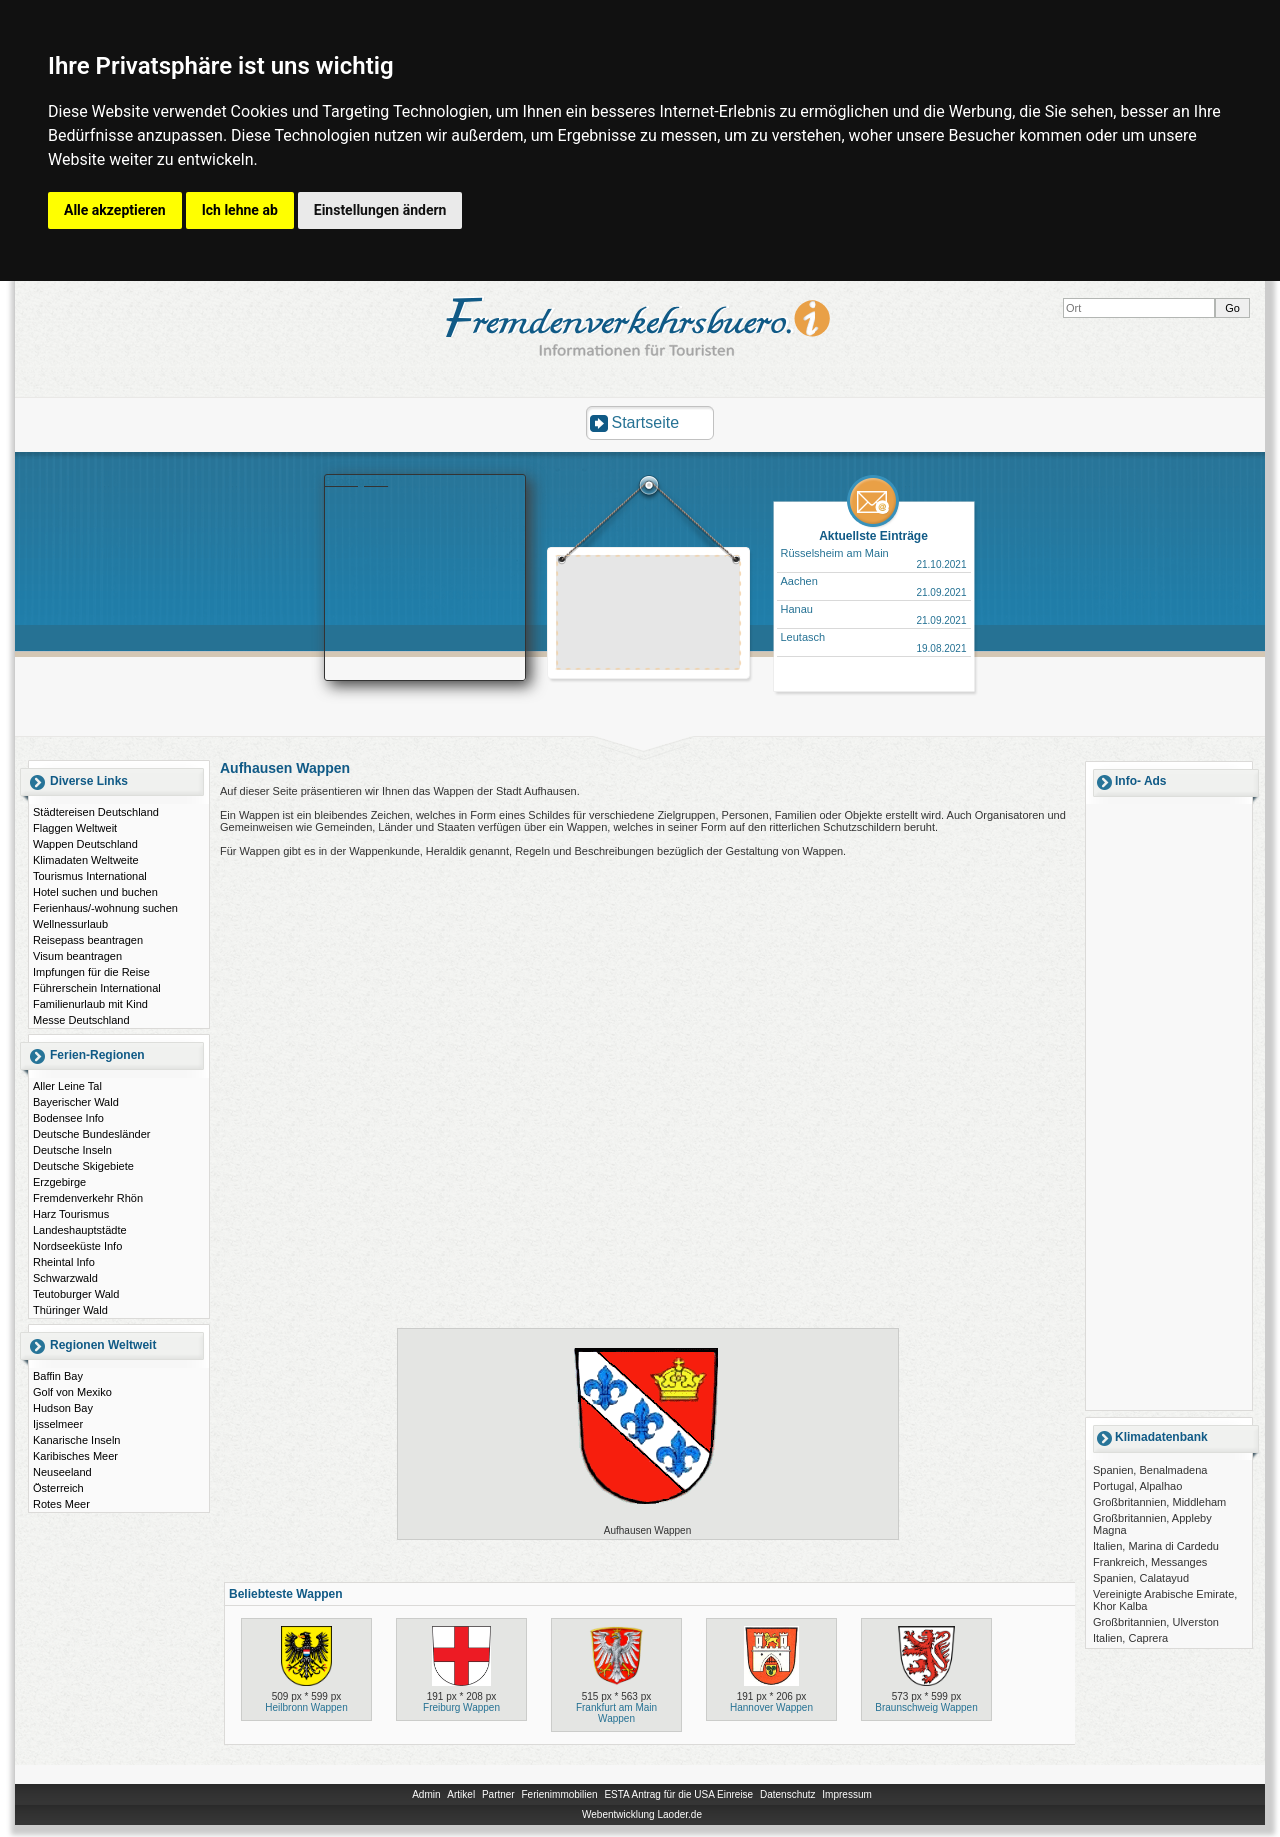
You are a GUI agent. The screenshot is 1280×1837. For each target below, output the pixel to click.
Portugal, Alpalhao (1137, 1486)
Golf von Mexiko (72, 1392)
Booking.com (357, 481)
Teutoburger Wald (76, 1294)
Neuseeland (62, 1472)
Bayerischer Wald (76, 1102)
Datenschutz (788, 1794)
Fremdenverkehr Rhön (88, 1198)
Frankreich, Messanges (1150, 1562)
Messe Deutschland (81, 1020)
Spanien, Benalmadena (1150, 1470)
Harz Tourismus (71, 1214)
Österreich (58, 1488)
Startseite (646, 422)
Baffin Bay (58, 1376)
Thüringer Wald (70, 1310)
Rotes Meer (61, 1504)
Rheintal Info (64, 1262)
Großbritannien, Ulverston (1156, 1622)
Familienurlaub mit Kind (90, 1004)
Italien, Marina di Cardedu (1156, 1546)
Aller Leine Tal (67, 1086)
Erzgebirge (59, 1182)
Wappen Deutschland (85, 844)
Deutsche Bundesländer (91, 1134)
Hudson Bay (63, 1408)
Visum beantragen (77, 956)
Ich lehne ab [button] (240, 210)
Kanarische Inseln (76, 1440)
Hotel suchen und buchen (95, 892)
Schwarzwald (65, 1278)
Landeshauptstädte (80, 1230)
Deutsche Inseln (72, 1150)
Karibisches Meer (75, 1456)
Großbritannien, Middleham (1159, 1502)
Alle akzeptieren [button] (115, 210)
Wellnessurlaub (70, 924)
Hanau (797, 609)
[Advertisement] (649, 615)
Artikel (461, 1794)
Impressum (846, 1794)
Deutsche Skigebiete (83, 1166)
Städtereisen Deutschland (96, 812)
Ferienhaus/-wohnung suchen (105, 908)
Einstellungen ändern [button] (380, 210)
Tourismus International (90, 876)
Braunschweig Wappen (926, 1707)
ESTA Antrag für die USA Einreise (678, 1794)
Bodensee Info (68, 1118)
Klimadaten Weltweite (86, 860)
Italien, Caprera (1130, 1638)
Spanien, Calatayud (1141, 1578)
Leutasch (803, 637)
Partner (498, 1794)
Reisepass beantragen (88, 940)
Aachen (799, 581)
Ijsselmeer (58, 1424)
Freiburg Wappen (461, 1707)
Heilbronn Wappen (306, 1707)
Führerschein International (97, 988)
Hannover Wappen (771, 1707)
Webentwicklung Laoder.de (642, 1814)
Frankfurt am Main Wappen (616, 1713)
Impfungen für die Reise (91, 972)
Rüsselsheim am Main (835, 553)
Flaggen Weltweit (75, 828)
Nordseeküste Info (77, 1246)
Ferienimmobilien (559, 1794)
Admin (426, 1794)
